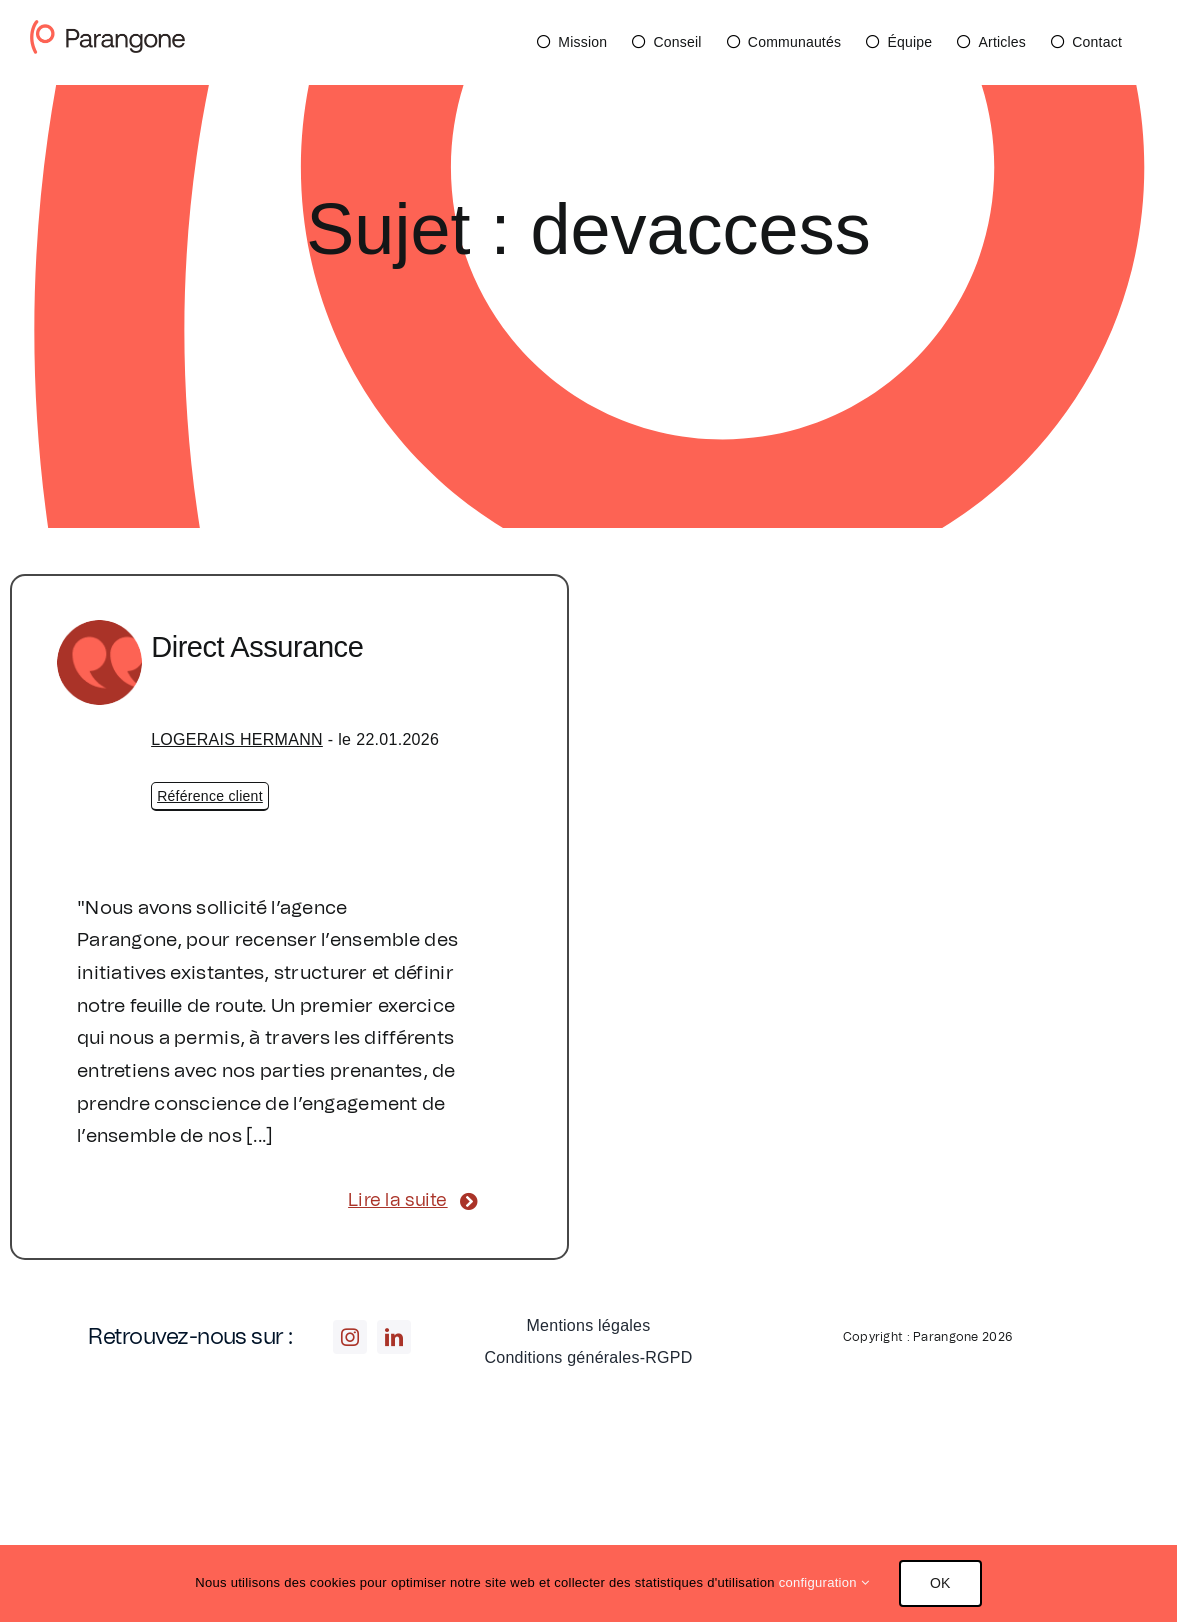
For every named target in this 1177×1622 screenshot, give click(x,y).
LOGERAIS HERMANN (237, 739)
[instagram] (350, 1337)
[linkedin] (394, 1337)
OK (940, 1583)
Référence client (210, 796)
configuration (824, 1582)
